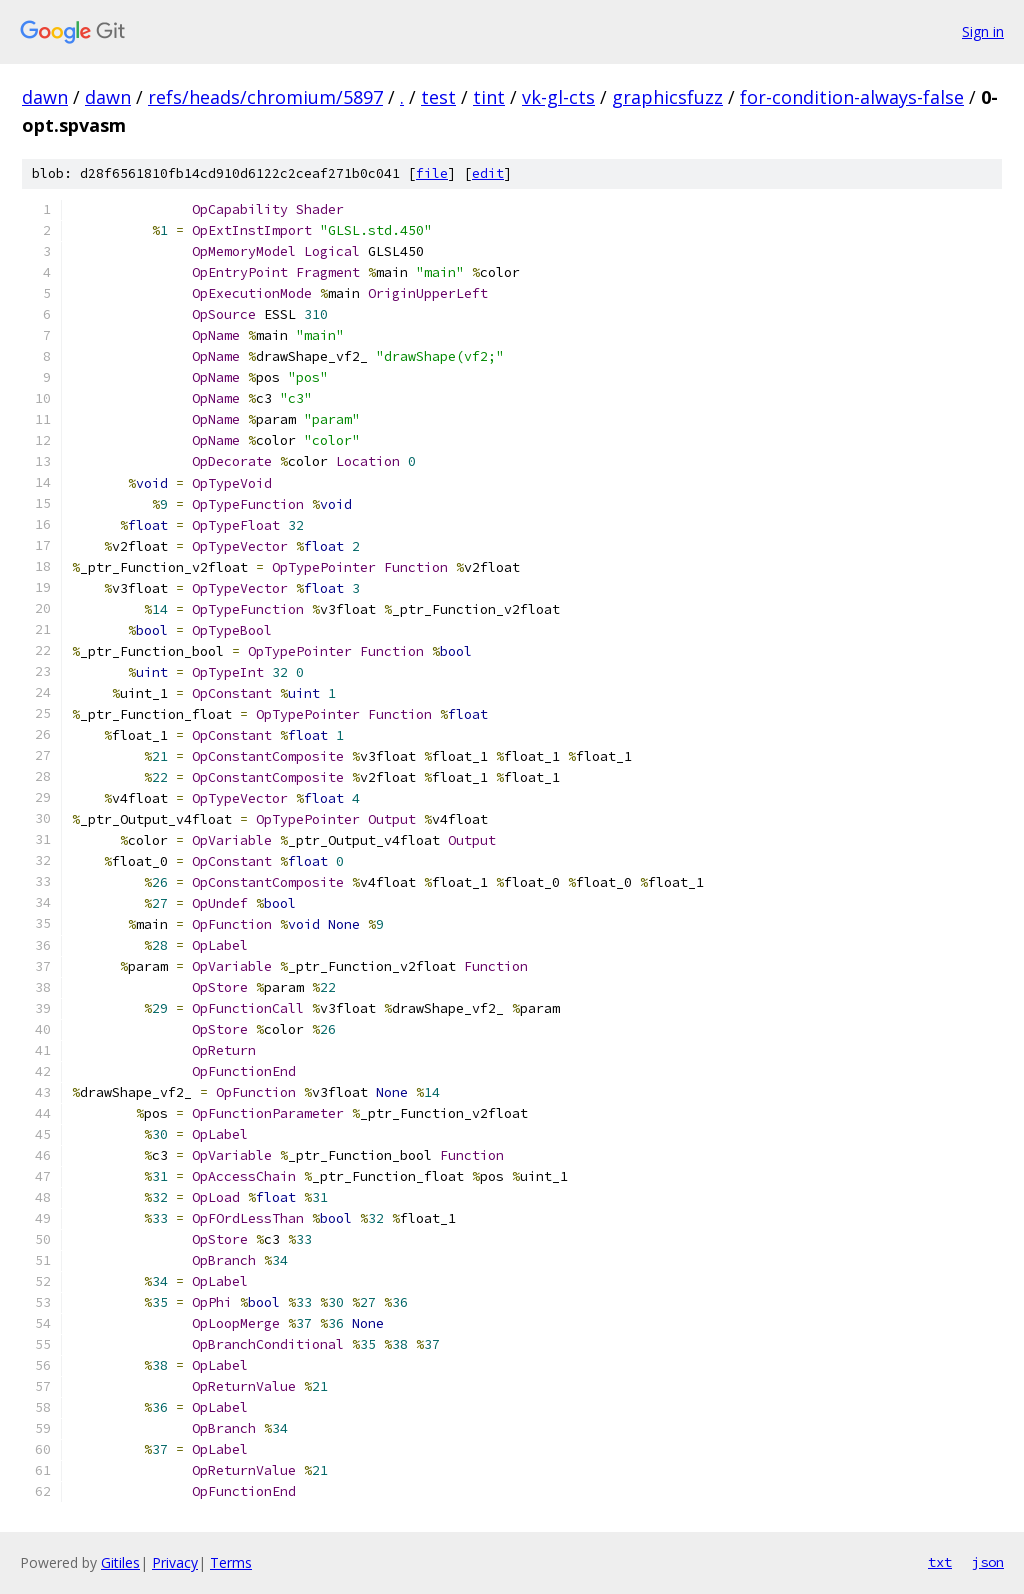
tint (489, 97)
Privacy (175, 1562)
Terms (231, 1562)
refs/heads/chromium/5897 (265, 97)
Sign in (983, 31)
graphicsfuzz (667, 97)
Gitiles (120, 1562)
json (988, 1562)
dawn (45, 97)
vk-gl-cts (558, 97)
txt (940, 1562)
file (432, 173)
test (438, 97)
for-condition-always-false (852, 97)
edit (488, 173)
